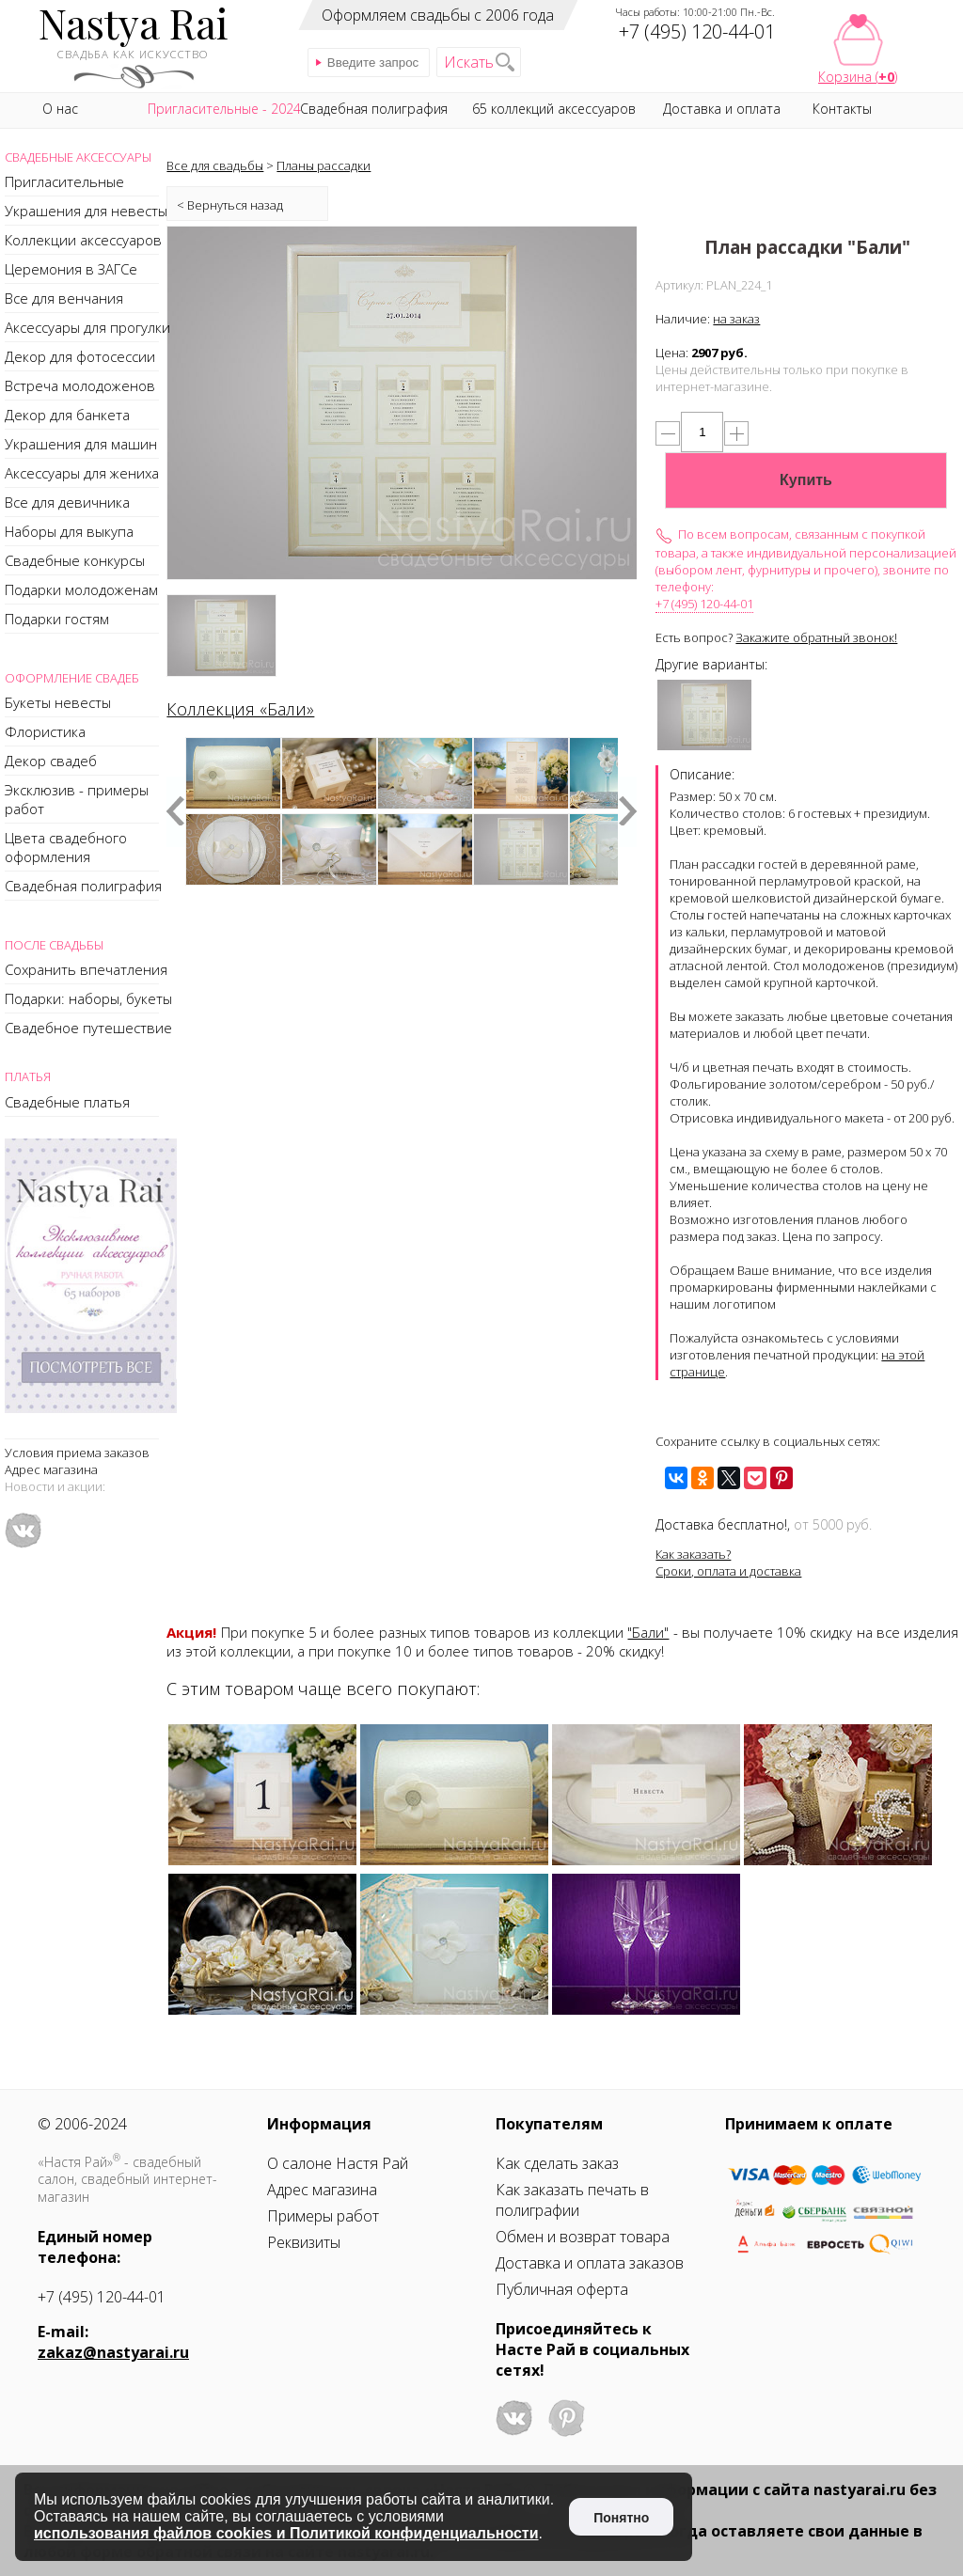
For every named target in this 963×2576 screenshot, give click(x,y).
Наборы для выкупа (69, 531)
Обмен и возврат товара (583, 2236)
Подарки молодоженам (81, 589)
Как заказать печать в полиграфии (572, 2200)
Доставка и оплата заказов (590, 2263)
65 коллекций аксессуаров (554, 109)
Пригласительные (64, 181)
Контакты (842, 109)
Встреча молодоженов (80, 385)
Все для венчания (64, 298)
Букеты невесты (58, 702)
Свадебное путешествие (88, 1027)
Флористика (45, 731)
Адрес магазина (51, 1469)
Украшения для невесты (86, 210)
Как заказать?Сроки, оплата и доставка (728, 1562)
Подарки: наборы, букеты (88, 998)
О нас (60, 109)
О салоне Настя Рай (337, 2163)
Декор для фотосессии (80, 356)
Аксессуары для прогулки (87, 327)
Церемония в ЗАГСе (71, 268)
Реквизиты (303, 2242)
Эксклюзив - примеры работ (77, 799)
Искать (469, 62)
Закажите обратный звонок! (816, 637)
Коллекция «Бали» (240, 709)
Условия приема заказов (77, 1452)
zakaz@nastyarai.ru (113, 2352)
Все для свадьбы (214, 165)
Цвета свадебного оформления (66, 847)
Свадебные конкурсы (75, 560)
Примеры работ (323, 2216)
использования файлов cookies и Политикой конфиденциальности (286, 2533)
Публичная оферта (562, 2289)
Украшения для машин (81, 443)
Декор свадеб (51, 760)
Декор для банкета (67, 414)
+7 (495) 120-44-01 (704, 603)
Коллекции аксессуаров (83, 239)
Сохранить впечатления (86, 969)
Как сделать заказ (557, 2163)
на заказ (736, 318)
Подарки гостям (57, 618)
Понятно (621, 2517)
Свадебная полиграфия (83, 885)
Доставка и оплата (722, 109)
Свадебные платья (67, 1101)
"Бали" (648, 1632)
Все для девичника (67, 502)
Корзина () (857, 77)
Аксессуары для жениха (82, 472)
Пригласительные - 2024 (224, 109)
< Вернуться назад (230, 204)
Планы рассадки (323, 165)
